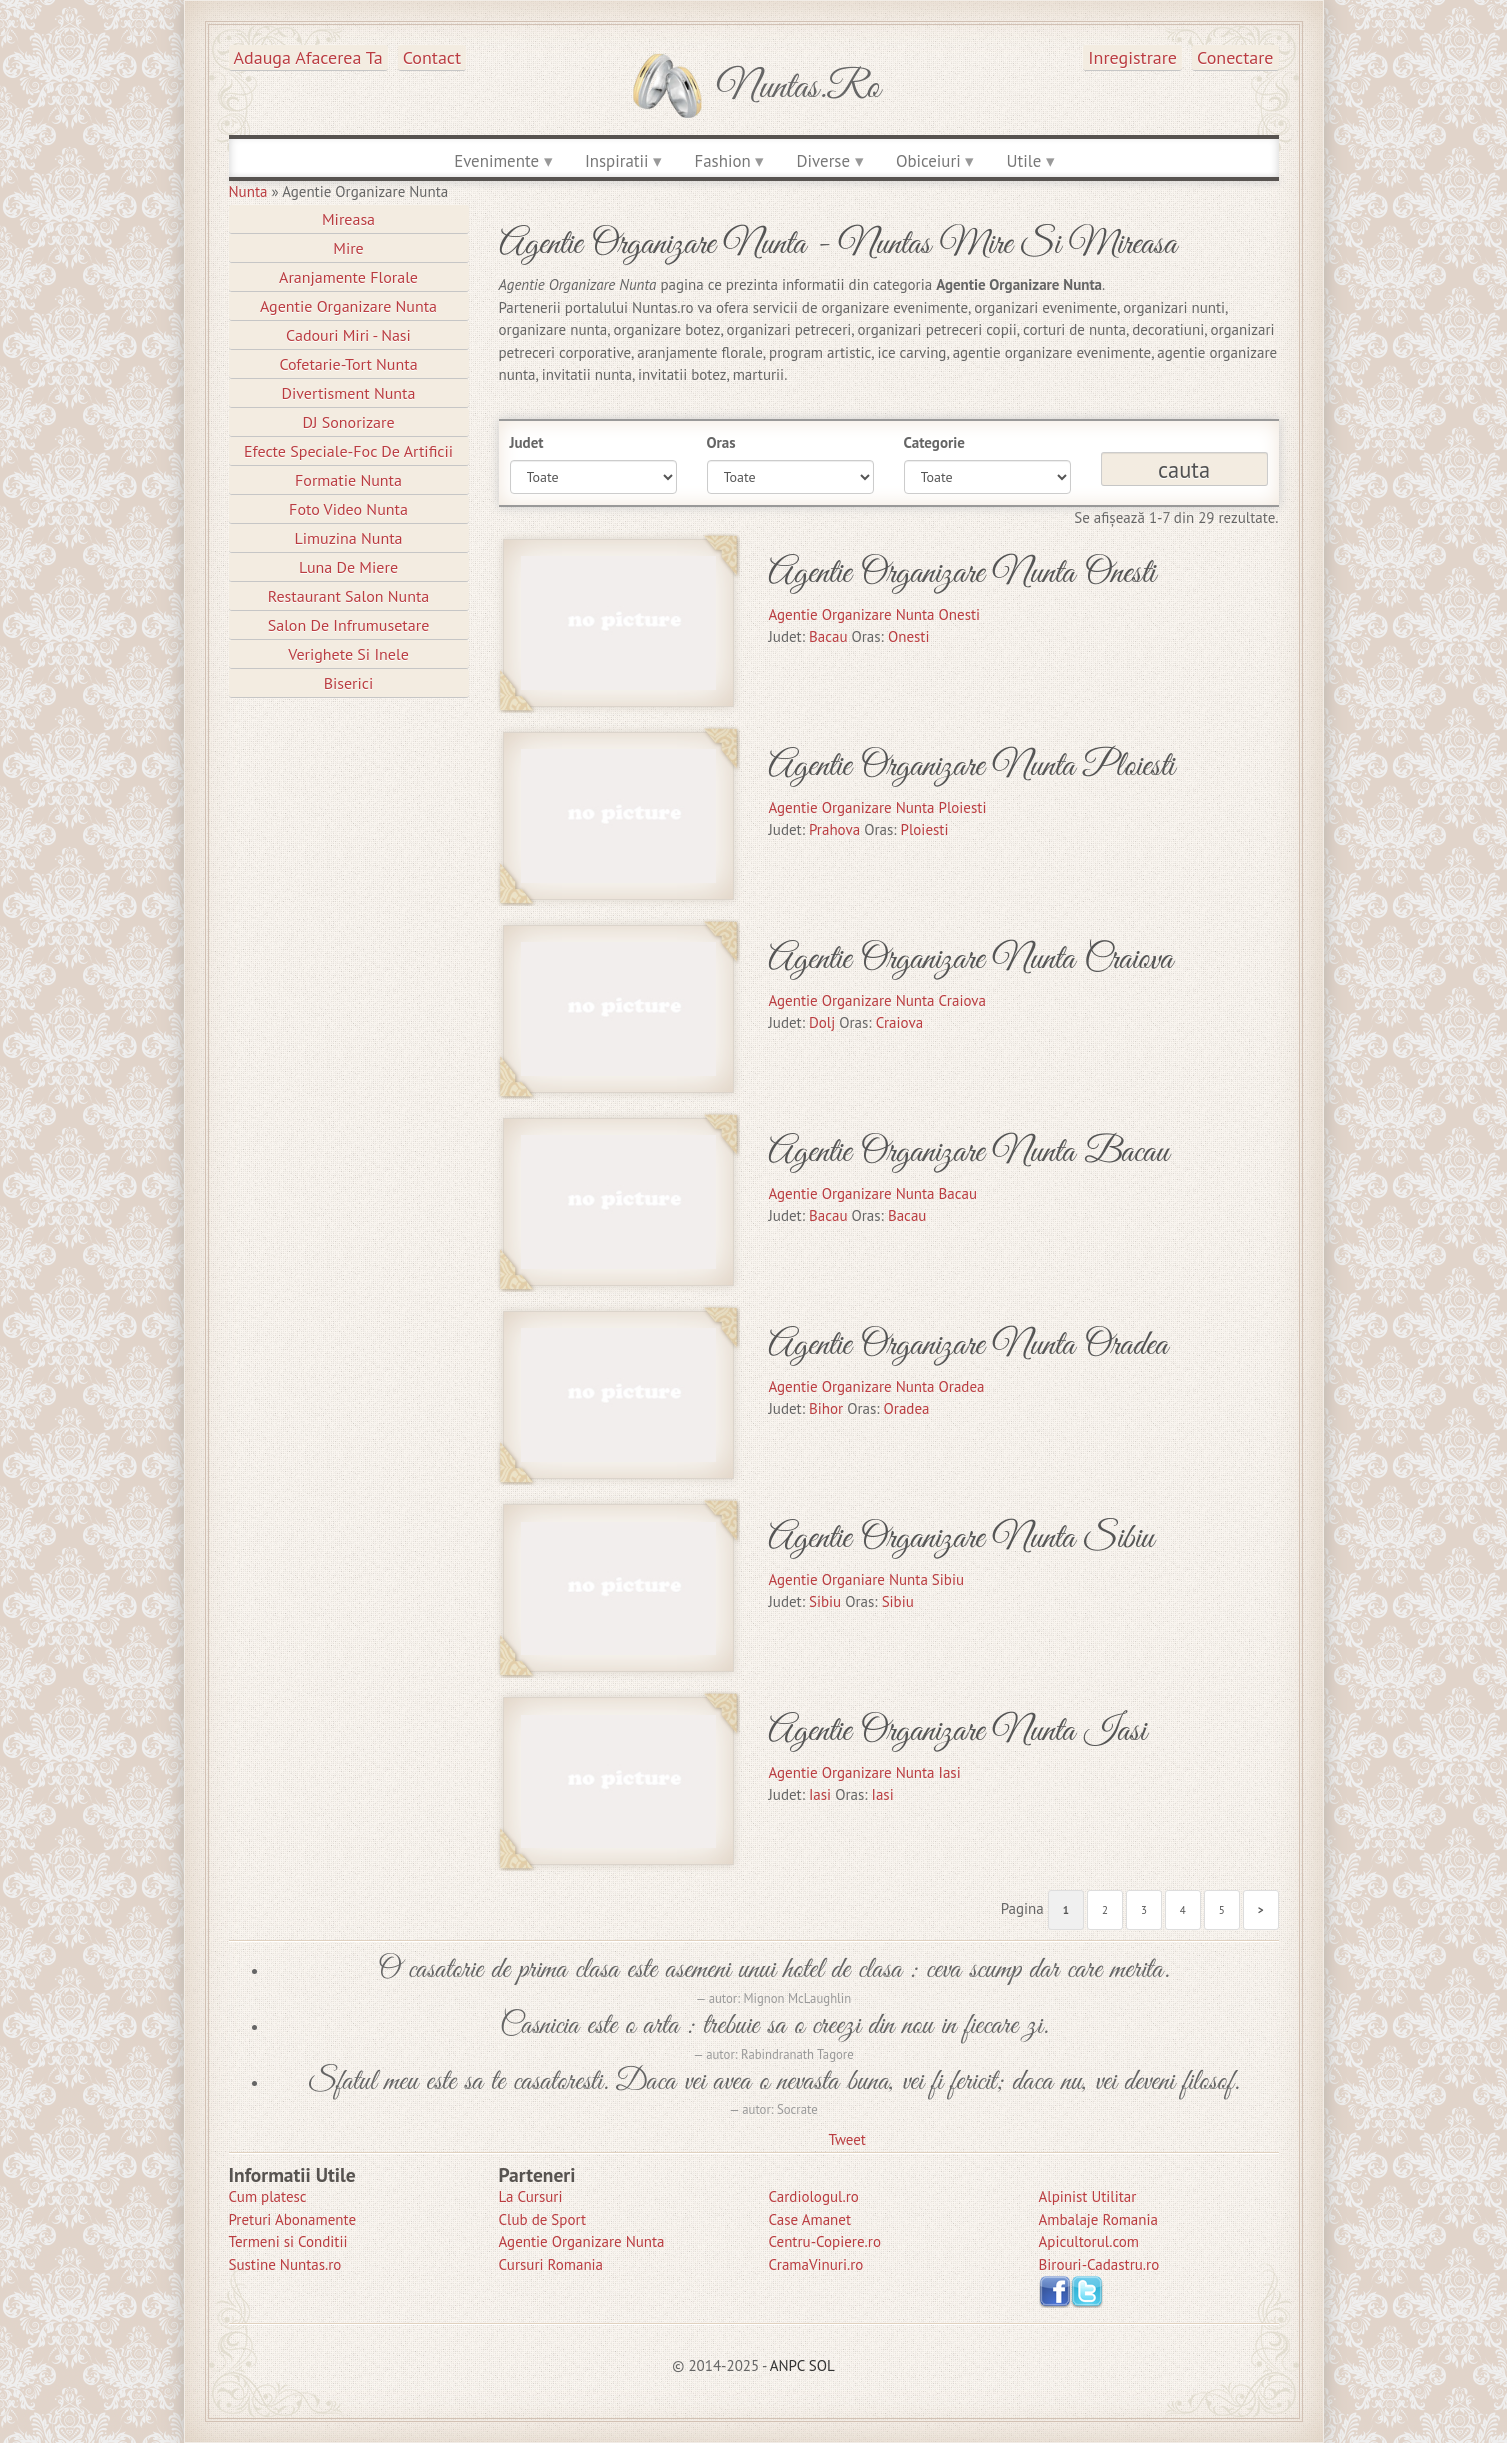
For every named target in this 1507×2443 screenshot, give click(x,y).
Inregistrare (1132, 57)
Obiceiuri (928, 161)
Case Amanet (810, 2219)
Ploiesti (925, 829)
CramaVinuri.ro (816, 2264)
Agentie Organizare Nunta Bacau (968, 1152)
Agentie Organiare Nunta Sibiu (866, 1579)
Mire (348, 248)
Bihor (826, 1408)
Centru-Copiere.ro (825, 2241)
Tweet (847, 2139)
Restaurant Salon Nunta (349, 596)
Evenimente (496, 161)
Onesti (909, 636)
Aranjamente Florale (348, 277)
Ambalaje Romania (1098, 2219)
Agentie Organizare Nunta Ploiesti (971, 766)
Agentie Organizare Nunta (348, 306)
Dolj (822, 1022)
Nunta (248, 191)
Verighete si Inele (348, 654)
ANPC (787, 2365)
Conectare (1235, 57)
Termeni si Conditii (288, 2241)
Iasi (820, 1794)
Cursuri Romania (551, 2264)
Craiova (899, 1022)
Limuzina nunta (348, 538)
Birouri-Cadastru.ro (1099, 2264)
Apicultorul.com (1089, 2241)
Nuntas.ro (798, 88)
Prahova (834, 829)
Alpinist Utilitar (1088, 2196)
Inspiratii (617, 161)
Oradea (907, 1408)
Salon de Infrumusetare (349, 625)
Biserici (349, 683)
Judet (527, 442)
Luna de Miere (348, 567)
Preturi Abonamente (293, 2219)
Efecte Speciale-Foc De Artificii (348, 451)
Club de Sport (543, 2219)
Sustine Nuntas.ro (285, 2264)
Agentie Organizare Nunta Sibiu (961, 1538)
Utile (1024, 161)
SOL (822, 2365)
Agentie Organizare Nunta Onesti (961, 573)
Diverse (823, 161)
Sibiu (825, 1601)
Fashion (723, 161)
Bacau (828, 636)
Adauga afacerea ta (308, 57)
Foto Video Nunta (348, 509)
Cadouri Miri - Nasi (348, 335)
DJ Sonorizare (348, 422)
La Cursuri (531, 2196)
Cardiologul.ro (814, 2196)
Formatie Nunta (348, 480)
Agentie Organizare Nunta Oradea (968, 1345)
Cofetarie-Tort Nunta (348, 364)
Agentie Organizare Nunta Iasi (957, 1731)
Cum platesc (268, 2196)
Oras (721, 442)
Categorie (934, 442)
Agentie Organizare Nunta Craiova (970, 959)
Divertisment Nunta (349, 393)
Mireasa (348, 219)
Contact (432, 57)
